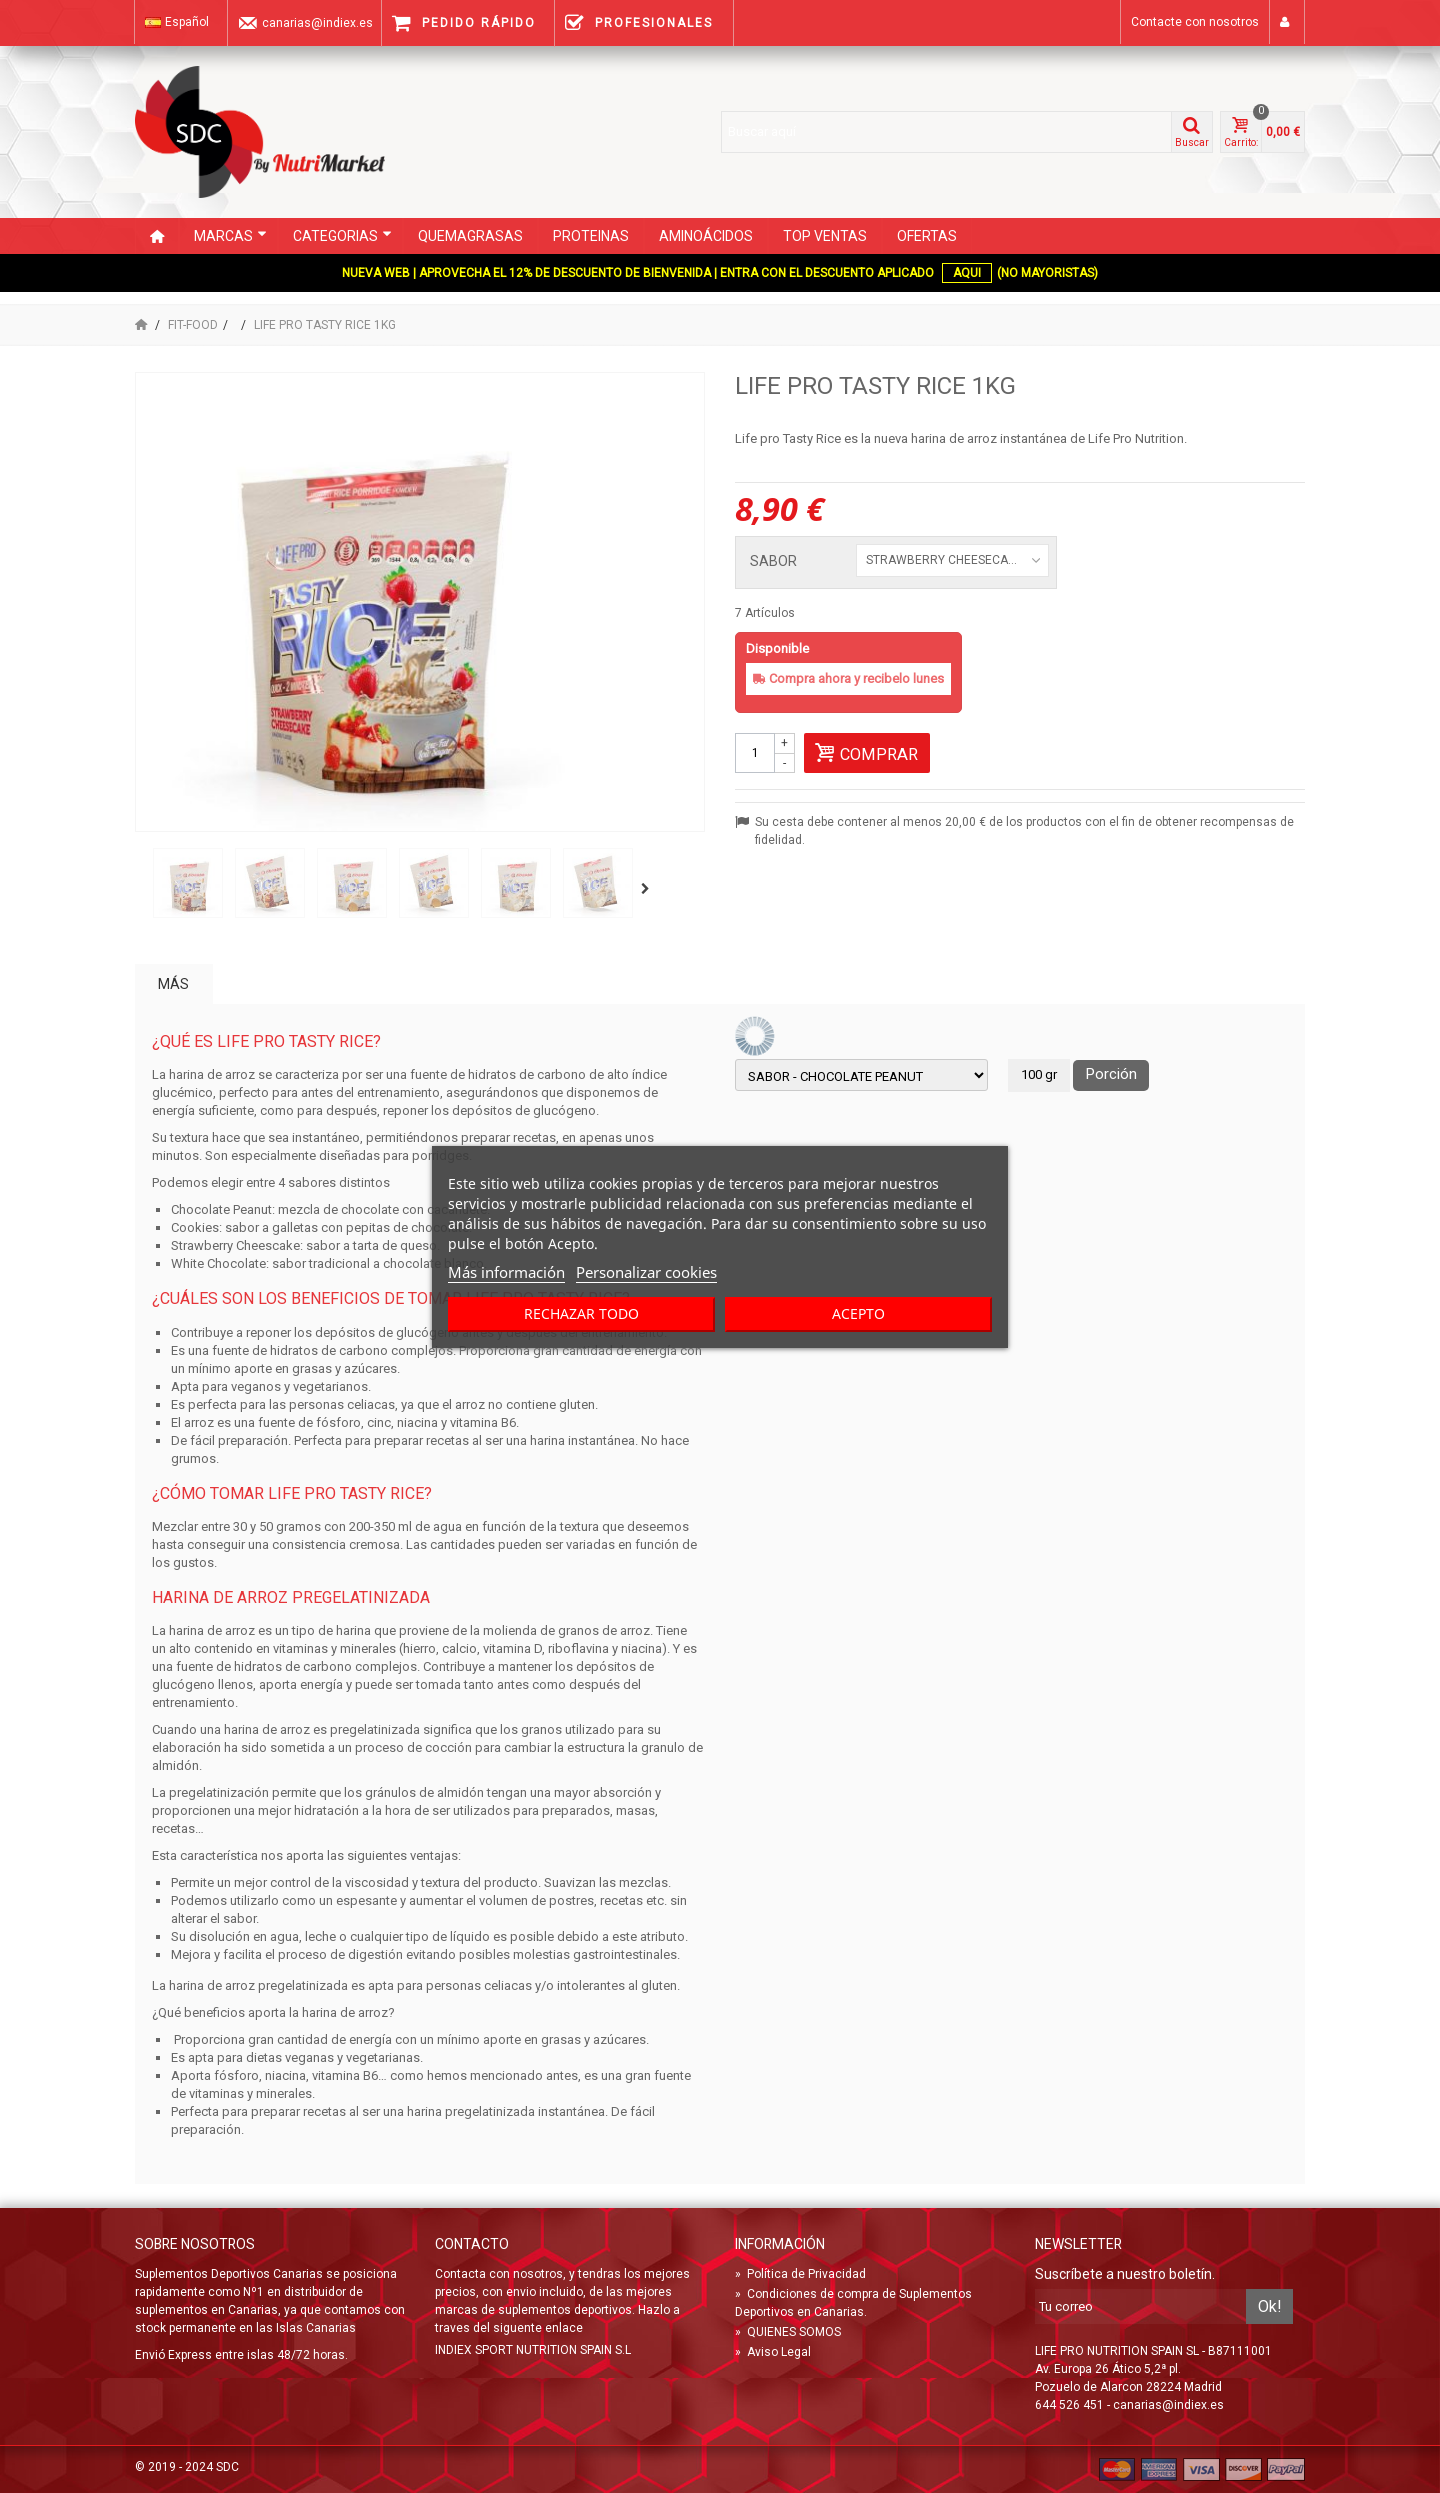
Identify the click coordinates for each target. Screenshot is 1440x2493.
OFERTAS (927, 236)
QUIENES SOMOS (788, 2332)
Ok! (1269, 2306)
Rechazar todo (581, 1313)
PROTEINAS (591, 236)
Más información (506, 1272)
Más (173, 984)
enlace (564, 2328)
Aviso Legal (773, 2352)
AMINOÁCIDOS (706, 236)
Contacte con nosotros (1195, 22)
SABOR (775, 561)
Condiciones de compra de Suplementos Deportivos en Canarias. (853, 2303)
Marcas (230, 235)
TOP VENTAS (825, 236)
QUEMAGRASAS (470, 236)
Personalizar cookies (646, 1272)
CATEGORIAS (342, 235)
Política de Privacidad (800, 2274)
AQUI (967, 273)
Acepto (858, 1313)
